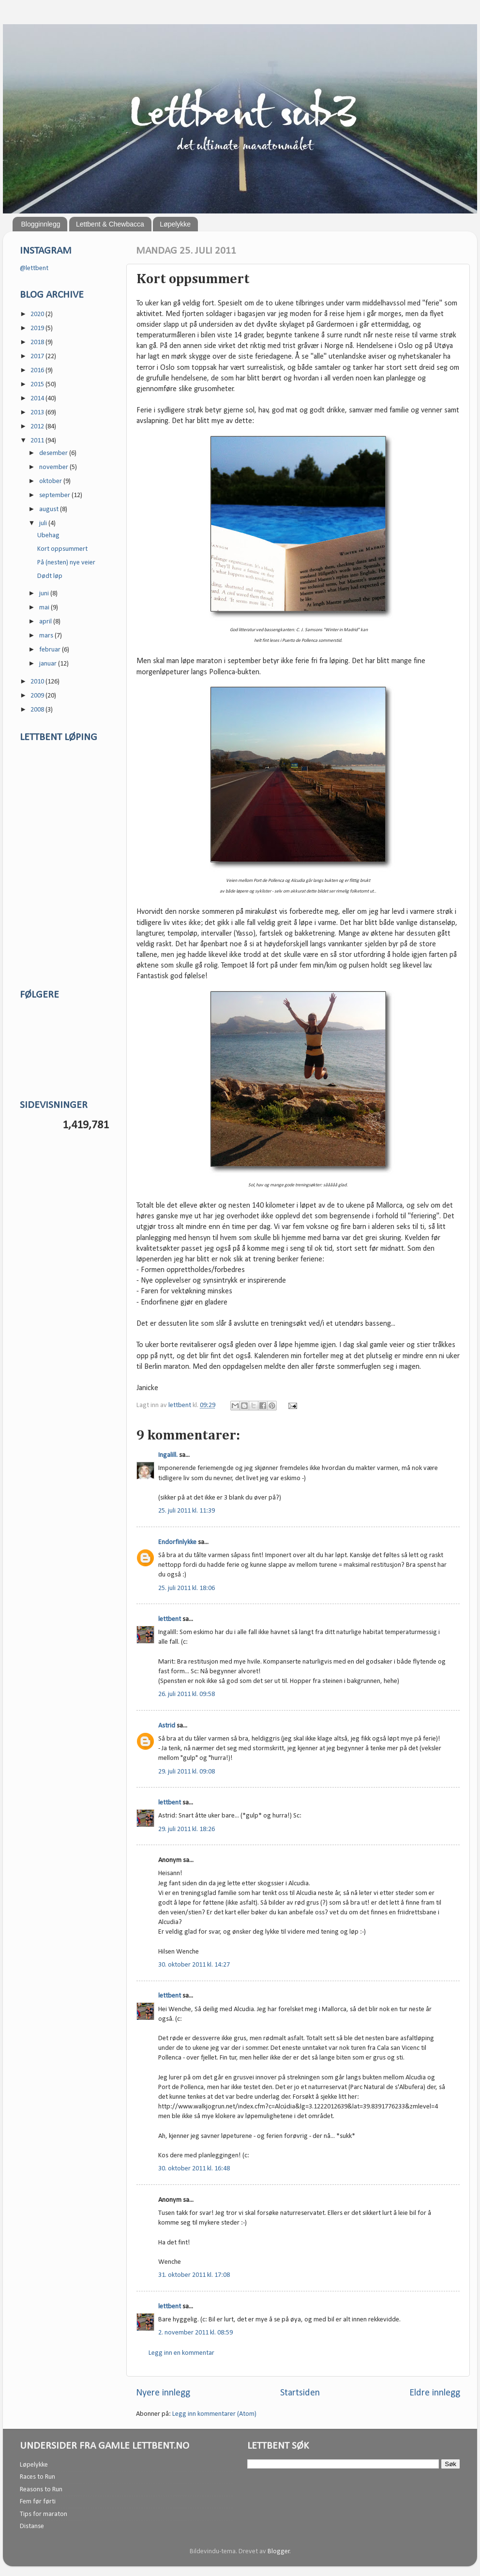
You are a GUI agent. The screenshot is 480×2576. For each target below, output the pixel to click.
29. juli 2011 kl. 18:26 (186, 1829)
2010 (37, 681)
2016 (37, 370)
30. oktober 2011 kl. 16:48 (194, 2168)
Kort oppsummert (62, 549)
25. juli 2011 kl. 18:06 (186, 1588)
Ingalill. (168, 1455)
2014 (37, 398)
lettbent (180, 1405)
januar (48, 663)
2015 (37, 384)
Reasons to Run (41, 2489)
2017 (37, 356)
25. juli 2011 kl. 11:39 (186, 1511)
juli (43, 523)
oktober (51, 481)
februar (50, 649)
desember (54, 453)
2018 (37, 342)
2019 (37, 328)
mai (45, 607)
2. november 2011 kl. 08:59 (195, 2332)
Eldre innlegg (434, 2393)
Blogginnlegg (40, 224)
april (46, 621)
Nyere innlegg (163, 2393)
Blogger (279, 2551)
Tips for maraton (43, 2514)
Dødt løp (49, 576)
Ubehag (48, 535)
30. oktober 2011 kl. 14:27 (194, 1965)
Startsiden (300, 2393)
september (55, 495)
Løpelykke (175, 224)
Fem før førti (38, 2501)
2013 (37, 412)
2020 (37, 314)
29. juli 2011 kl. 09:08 (186, 1771)
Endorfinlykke (177, 1542)
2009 (37, 695)
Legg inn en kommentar (181, 2353)
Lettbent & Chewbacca (110, 224)
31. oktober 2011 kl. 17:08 (194, 2275)
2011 (37, 440)
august (49, 509)
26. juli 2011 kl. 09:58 (186, 1694)
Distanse (32, 2526)
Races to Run (37, 2477)
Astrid (166, 1725)
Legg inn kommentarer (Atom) (214, 2414)
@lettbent (34, 268)
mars (47, 635)
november (54, 467)
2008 (37, 709)
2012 (37, 426)
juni (44, 593)
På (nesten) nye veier (66, 562)
